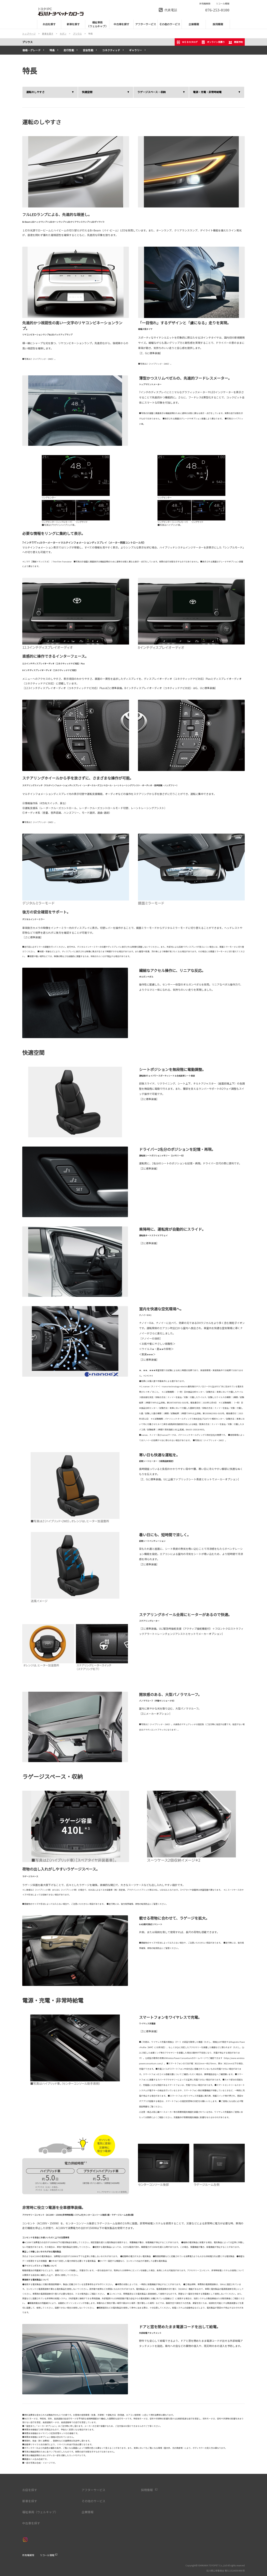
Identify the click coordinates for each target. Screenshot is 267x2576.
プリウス (27, 42)
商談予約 (235, 42)
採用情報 (147, 2490)
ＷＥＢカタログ (187, 42)
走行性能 (69, 50)
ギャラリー (135, 50)
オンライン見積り (213, 42)
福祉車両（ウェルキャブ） (40, 2512)
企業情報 (87, 2512)
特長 (52, 50)
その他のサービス (93, 2501)
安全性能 (88, 50)
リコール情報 (47, 2555)
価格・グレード (31, 50)
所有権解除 (204, 4)
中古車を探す (31, 2523)
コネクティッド (111, 50)
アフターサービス (93, 2490)
